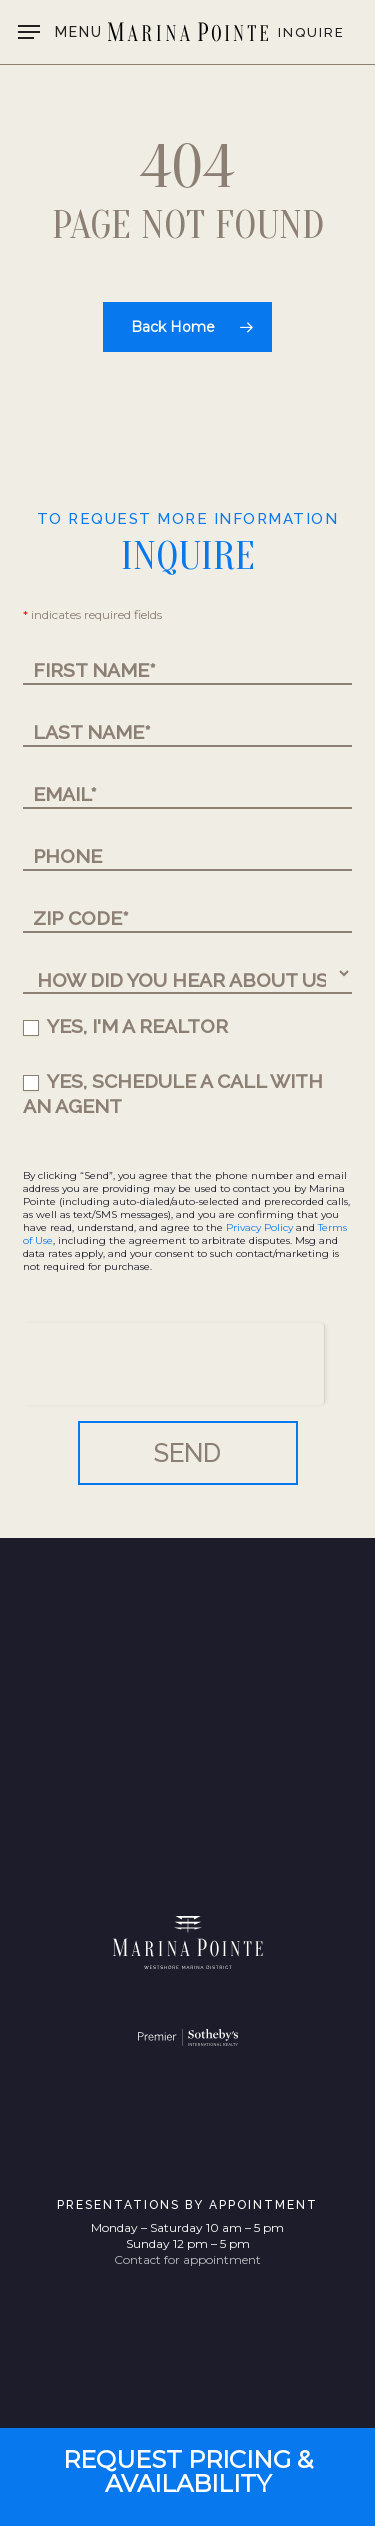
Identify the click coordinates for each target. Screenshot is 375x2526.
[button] (60, 32)
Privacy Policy (259, 1227)
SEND (187, 1453)
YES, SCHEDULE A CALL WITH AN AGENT (173, 1093)
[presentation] (173, 1362)
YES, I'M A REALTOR (125, 1026)
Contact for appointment (187, 2259)
